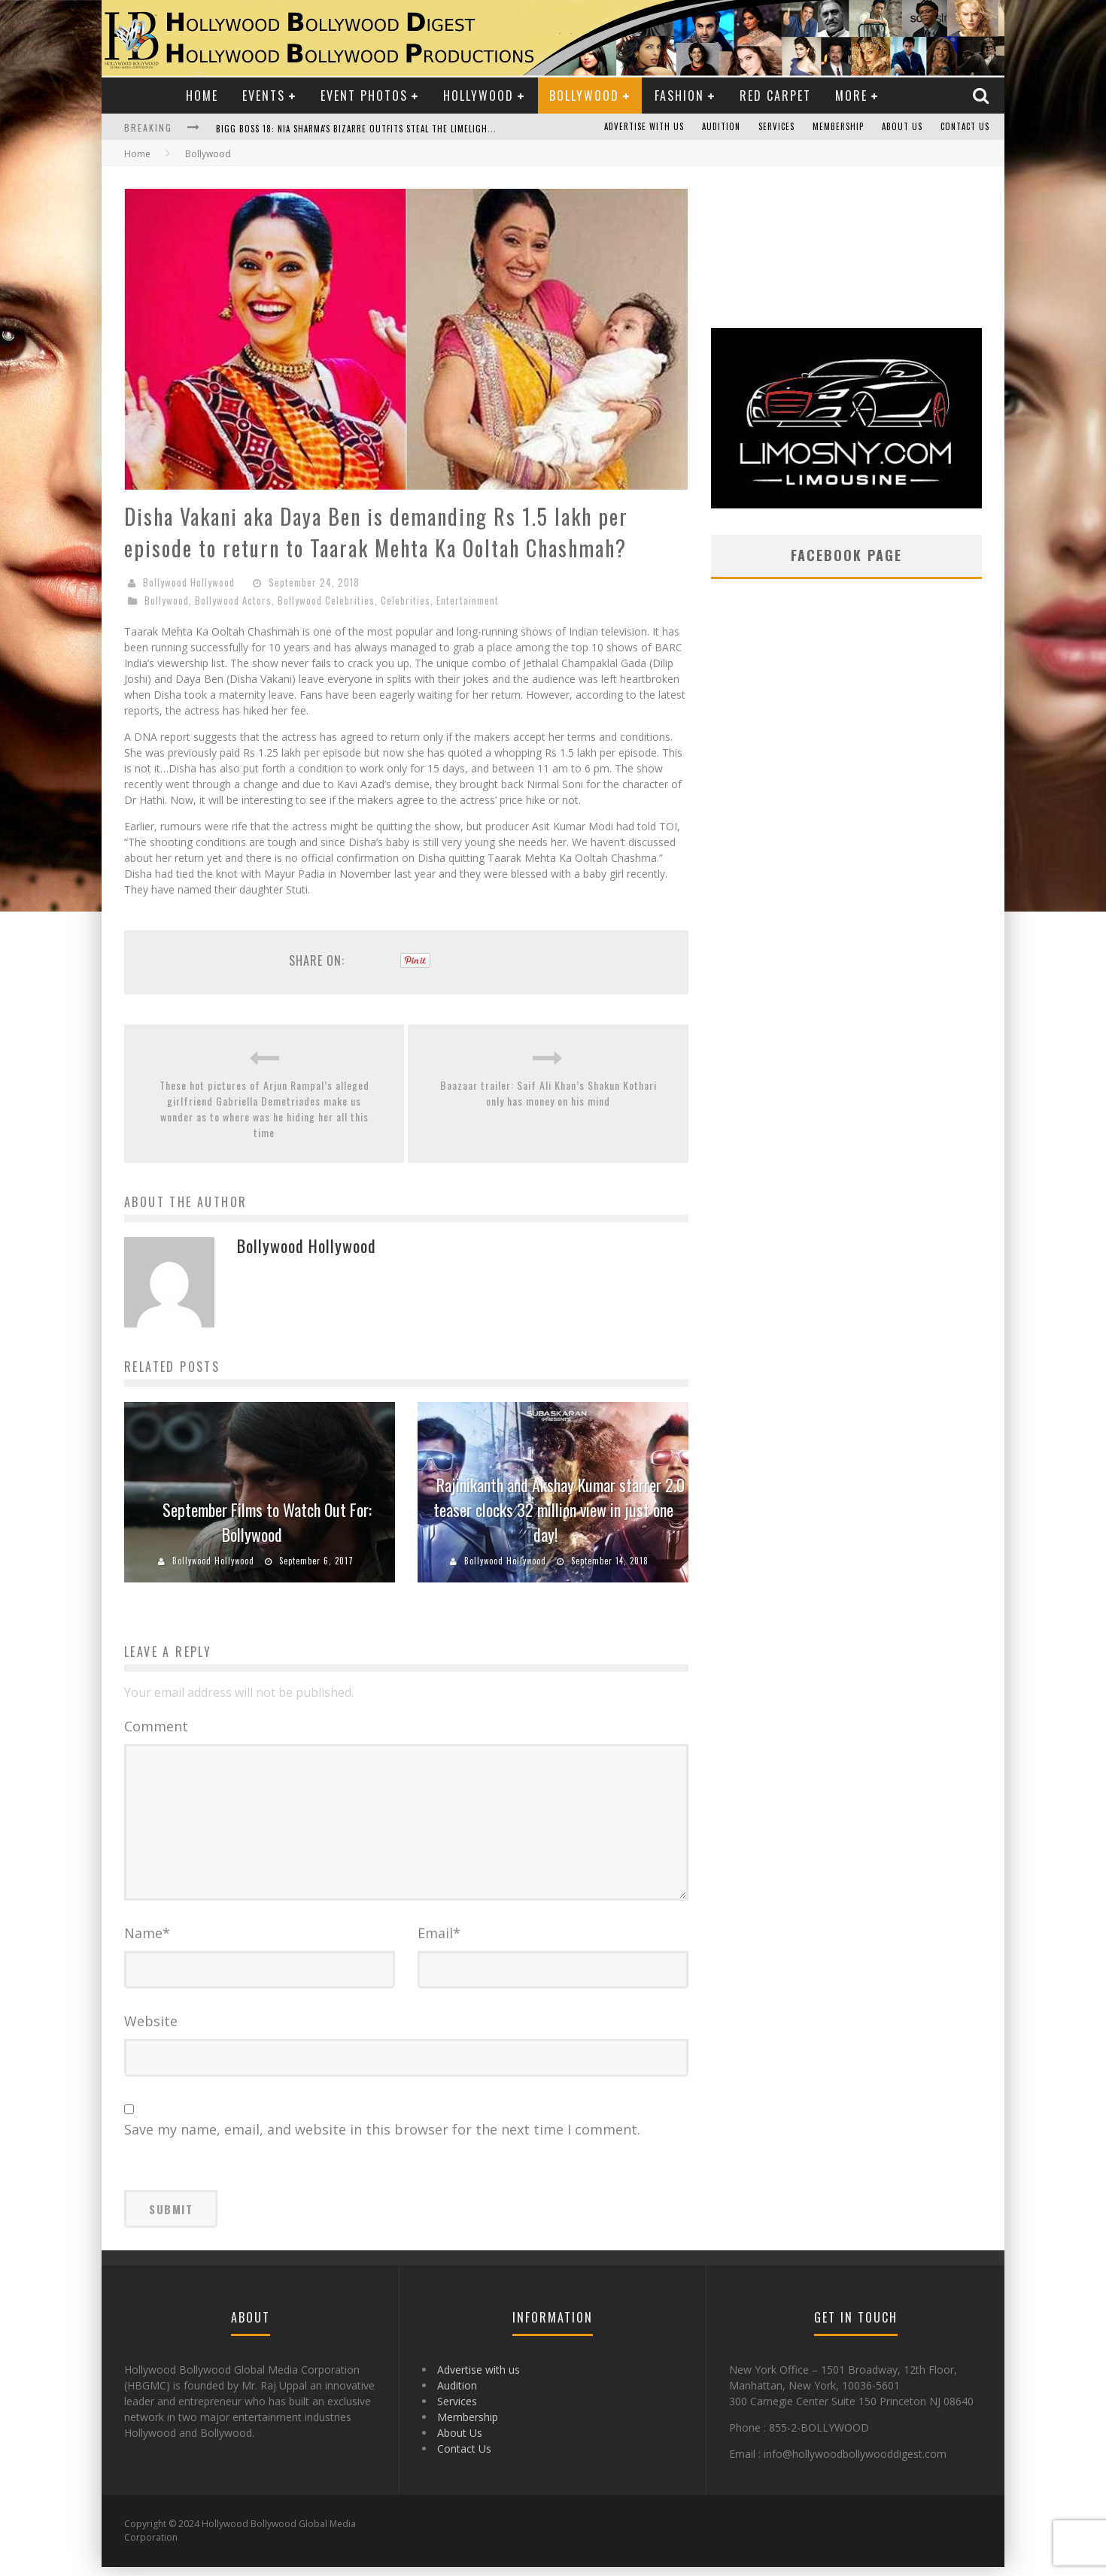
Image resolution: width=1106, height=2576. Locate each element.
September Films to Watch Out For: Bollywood (267, 1521)
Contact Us (964, 127)
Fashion (679, 95)
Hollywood (478, 95)
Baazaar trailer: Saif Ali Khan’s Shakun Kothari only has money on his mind (548, 1093)
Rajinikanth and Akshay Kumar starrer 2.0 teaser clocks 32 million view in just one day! (559, 1509)
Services (776, 127)
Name (147, 1942)
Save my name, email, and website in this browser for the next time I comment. (382, 2138)
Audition (721, 127)
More (851, 95)
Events (263, 95)
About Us (902, 127)
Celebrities (405, 600)
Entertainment (467, 600)
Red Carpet (775, 95)
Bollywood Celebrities (326, 600)
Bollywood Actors (233, 600)
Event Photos (364, 95)
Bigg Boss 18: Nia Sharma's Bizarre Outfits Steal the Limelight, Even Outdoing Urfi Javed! (415, 129)
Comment (156, 1726)
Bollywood (584, 95)
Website (151, 2030)
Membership (838, 127)
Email (439, 1942)
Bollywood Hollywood (189, 582)
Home (202, 95)
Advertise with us (644, 127)
